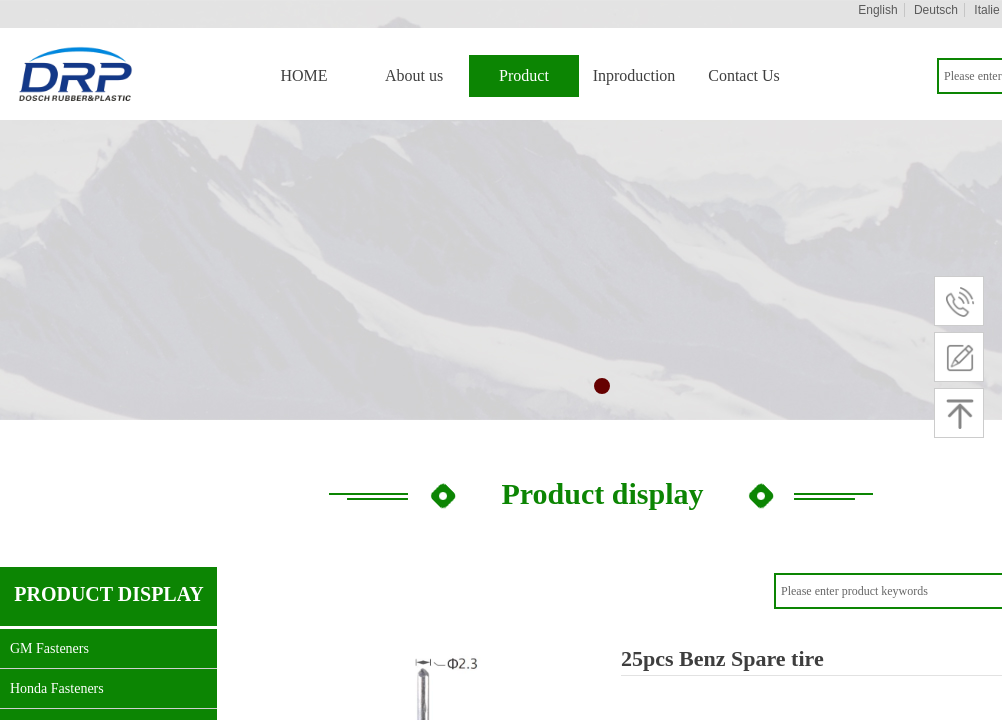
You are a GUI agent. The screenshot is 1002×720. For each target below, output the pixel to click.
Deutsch (936, 10)
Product (524, 75)
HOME (303, 75)
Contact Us (744, 75)
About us (414, 75)
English (877, 10)
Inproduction (634, 75)
